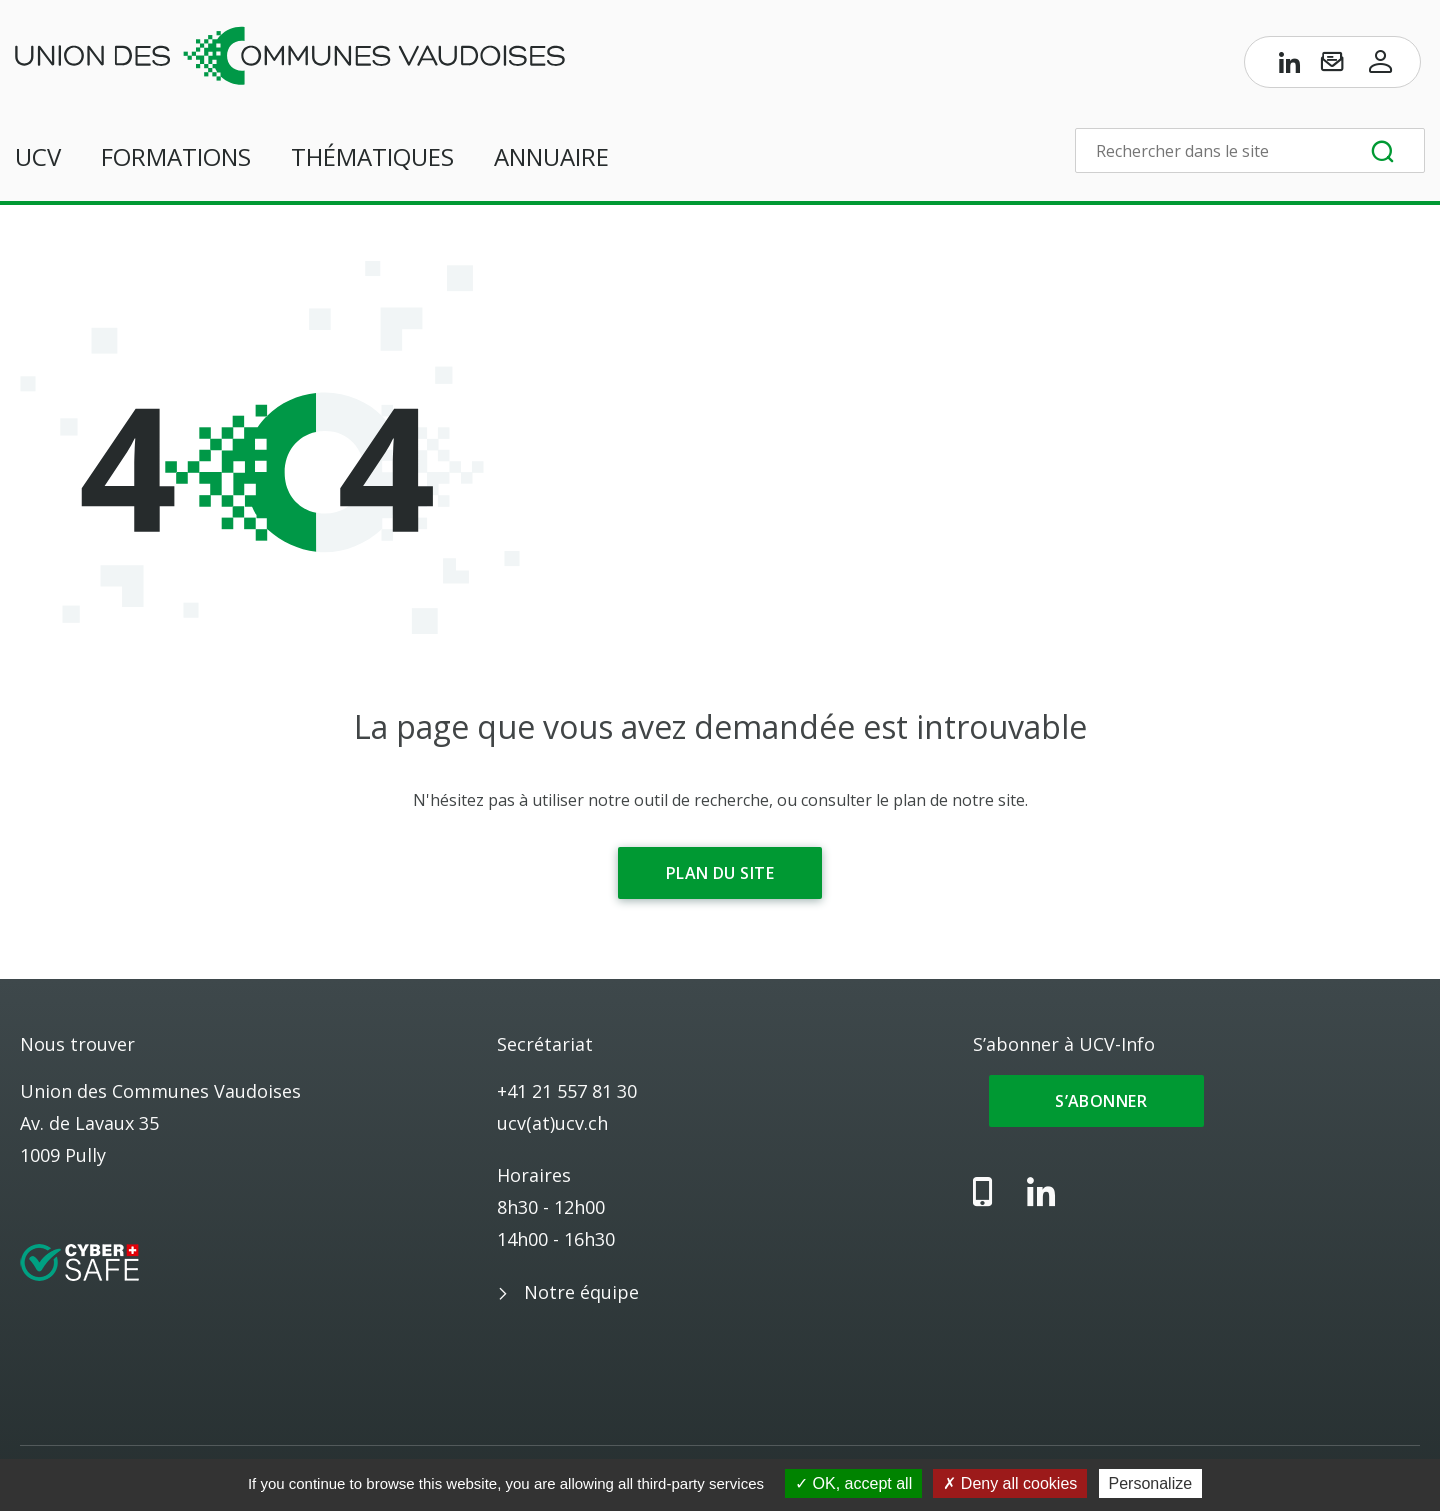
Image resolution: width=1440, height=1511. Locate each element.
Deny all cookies (1010, 1483)
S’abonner (1096, 1101)
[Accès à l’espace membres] (1381, 66)
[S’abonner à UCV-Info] (1332, 66)
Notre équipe (581, 1292)
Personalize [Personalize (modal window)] (1151, 1483)
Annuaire (551, 156)
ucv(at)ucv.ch (552, 1123)
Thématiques (372, 156)
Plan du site (720, 873)
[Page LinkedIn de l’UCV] (1290, 66)
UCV (38, 156)
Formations (176, 156)
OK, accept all (853, 1483)
